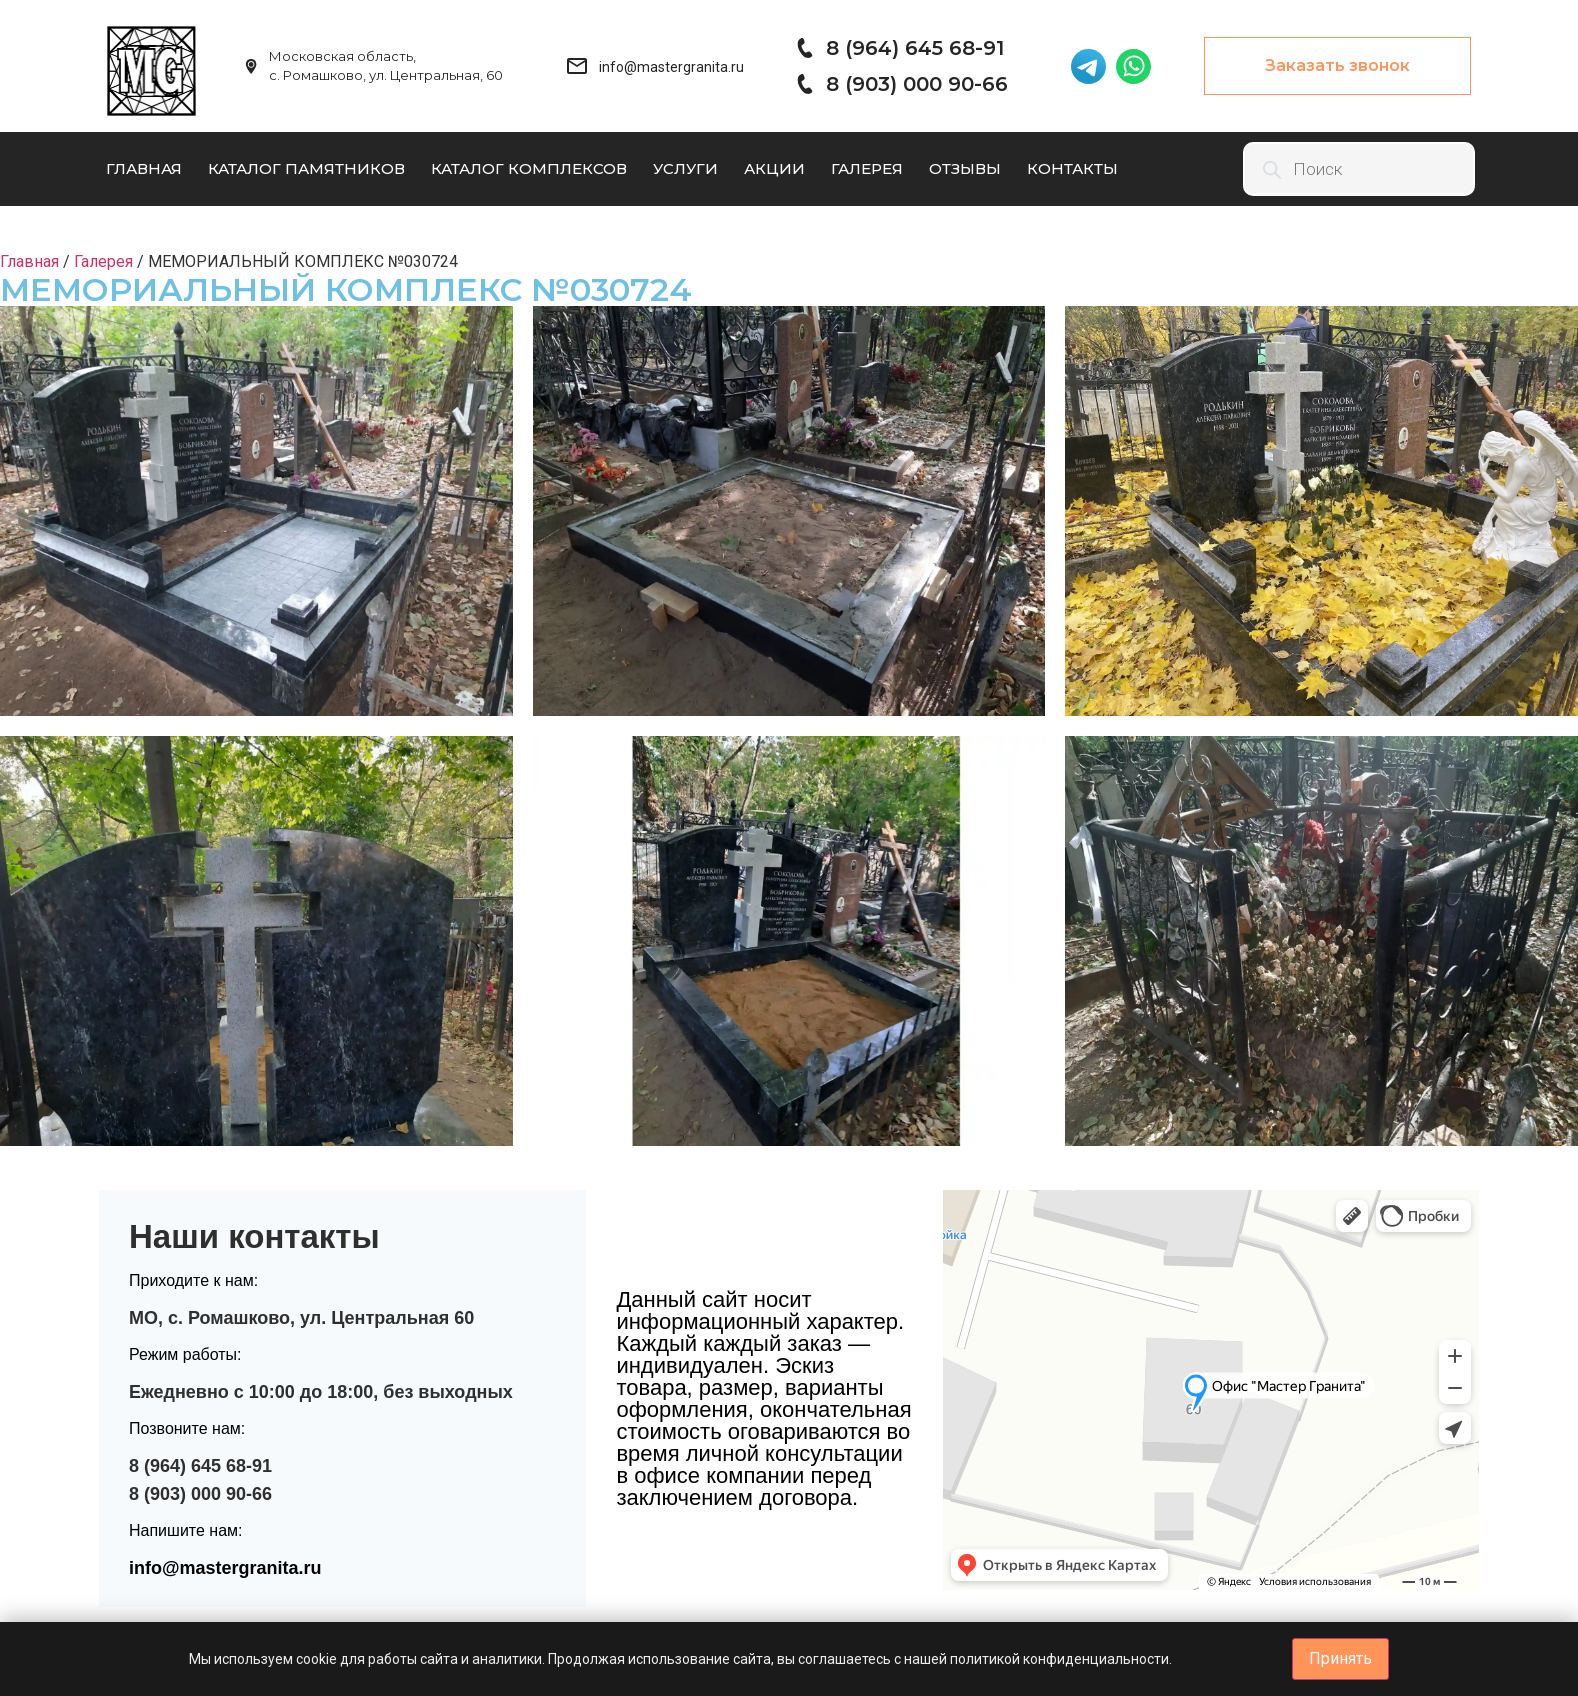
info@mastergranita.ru (225, 1568)
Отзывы (965, 168)
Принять (1340, 1658)
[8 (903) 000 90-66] (804, 84)
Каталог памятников (306, 168)
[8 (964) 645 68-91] (804, 48)
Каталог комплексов (529, 168)
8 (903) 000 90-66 (917, 84)
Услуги (685, 168)
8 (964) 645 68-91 (915, 48)
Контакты (1072, 168)
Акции (774, 168)
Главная (144, 168)
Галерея (867, 168)
